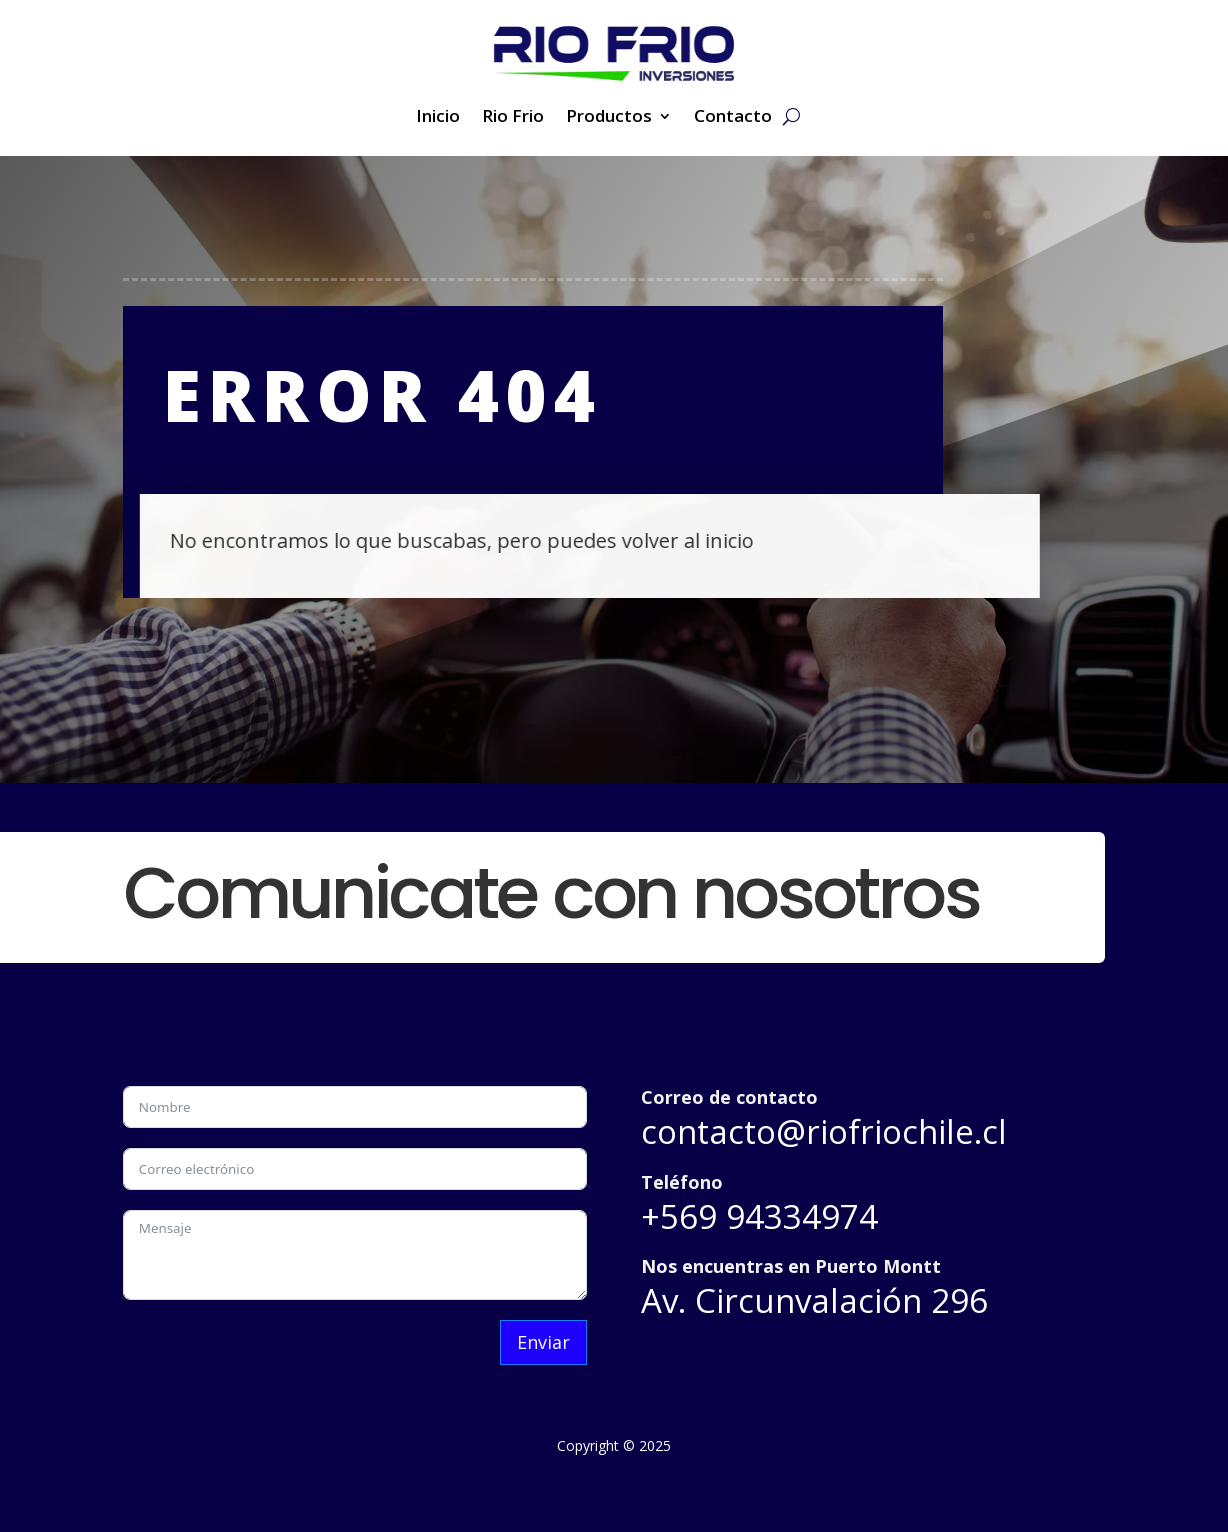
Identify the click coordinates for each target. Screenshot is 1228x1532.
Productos (609, 118)
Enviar (543, 1342)
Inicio (438, 118)
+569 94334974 (759, 1216)
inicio (713, 540)
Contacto (733, 118)
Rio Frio (513, 118)
